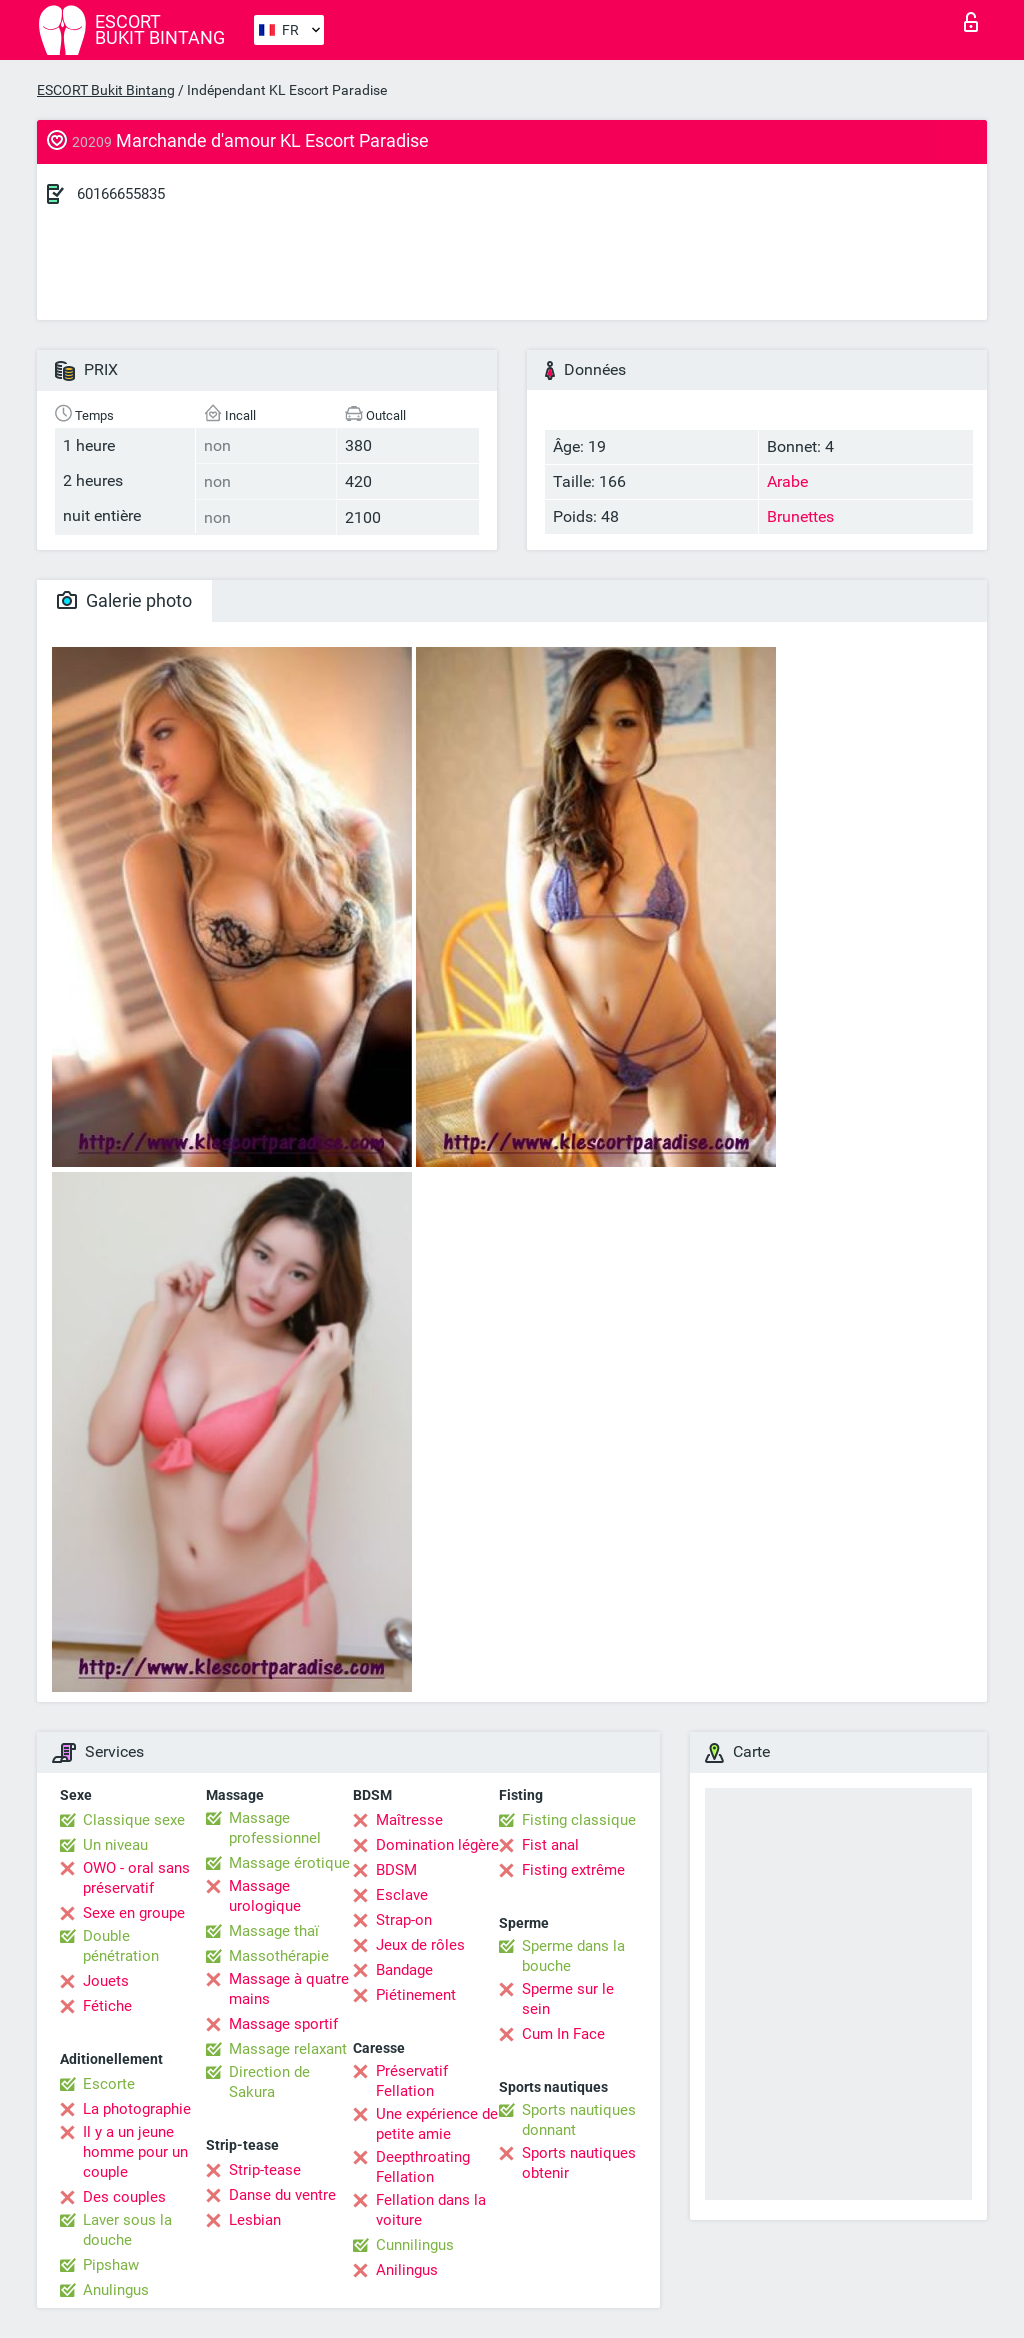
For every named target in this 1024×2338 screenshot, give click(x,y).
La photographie (137, 2109)
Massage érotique (289, 1863)
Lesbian (255, 2220)
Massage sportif (283, 2024)
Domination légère (437, 1845)
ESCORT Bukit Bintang (106, 90)
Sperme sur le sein (568, 1999)
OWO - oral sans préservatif (136, 1878)
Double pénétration (121, 1946)
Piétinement (416, 1995)
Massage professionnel (275, 1828)
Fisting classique (579, 1820)
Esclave (402, 1895)
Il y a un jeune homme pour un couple (135, 2152)
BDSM (396, 1870)
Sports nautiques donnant (579, 2120)
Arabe (787, 481)
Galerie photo (124, 600)
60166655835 (121, 194)
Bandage (404, 1970)
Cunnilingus (415, 2245)
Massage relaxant (288, 2049)
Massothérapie (279, 1956)
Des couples (124, 2197)
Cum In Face (563, 2034)
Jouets (106, 1981)
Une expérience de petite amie (437, 2124)
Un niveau (115, 1845)
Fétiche (107, 2006)
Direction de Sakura (269, 2082)
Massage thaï (274, 1931)
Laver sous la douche (127, 2230)
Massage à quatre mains (289, 1989)
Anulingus (116, 2290)
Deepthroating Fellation (423, 2167)
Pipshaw (111, 2265)
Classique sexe (134, 1820)
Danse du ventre (282, 2195)
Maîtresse (409, 1820)
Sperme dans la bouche (573, 1956)
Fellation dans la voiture (431, 2210)
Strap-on (404, 1920)
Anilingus (407, 2270)
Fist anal (550, 1845)
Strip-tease (265, 2170)
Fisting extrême (573, 1870)
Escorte (109, 2084)
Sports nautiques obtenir (579, 2163)
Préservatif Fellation (412, 2081)
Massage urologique (265, 1896)
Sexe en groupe (134, 1913)
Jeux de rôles (420, 1945)
